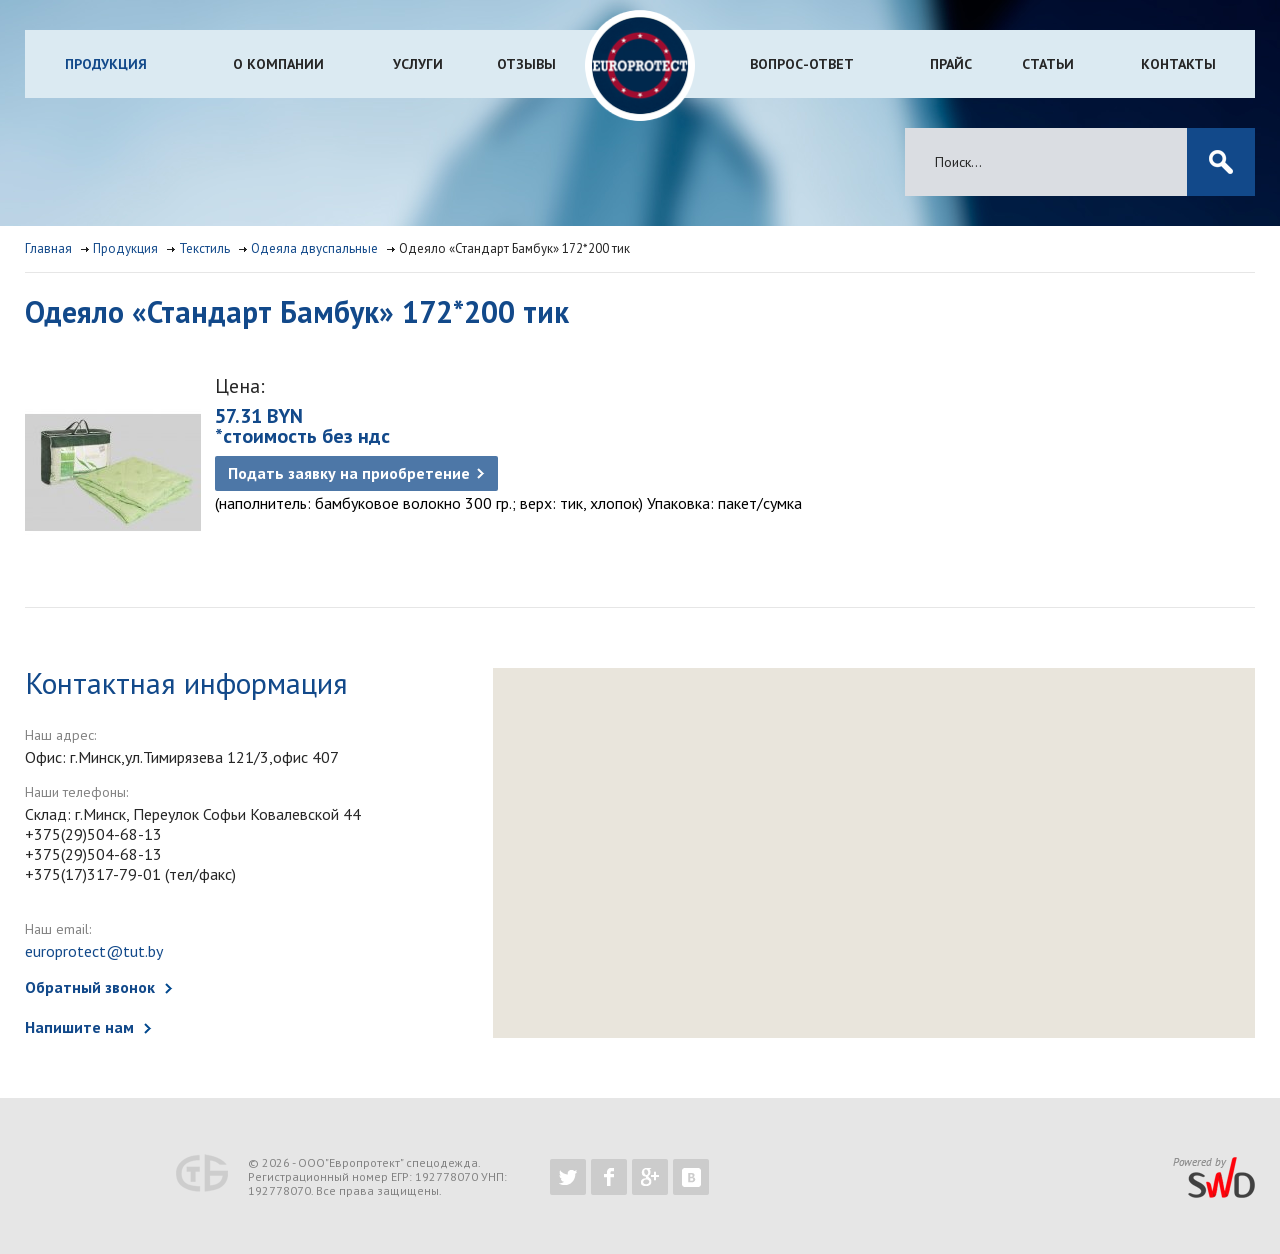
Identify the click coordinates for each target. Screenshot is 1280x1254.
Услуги (418, 64)
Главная (48, 248)
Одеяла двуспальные (314, 248)
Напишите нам (79, 1027)
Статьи (1048, 64)
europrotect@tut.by (94, 951)
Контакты (1178, 64)
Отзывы (526, 64)
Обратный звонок (90, 987)
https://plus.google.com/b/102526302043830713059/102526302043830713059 (650, 1177)
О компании (278, 64)
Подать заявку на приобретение (349, 473)
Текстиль (204, 248)
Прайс (951, 64)
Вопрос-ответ (802, 64)
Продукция (106, 64)
